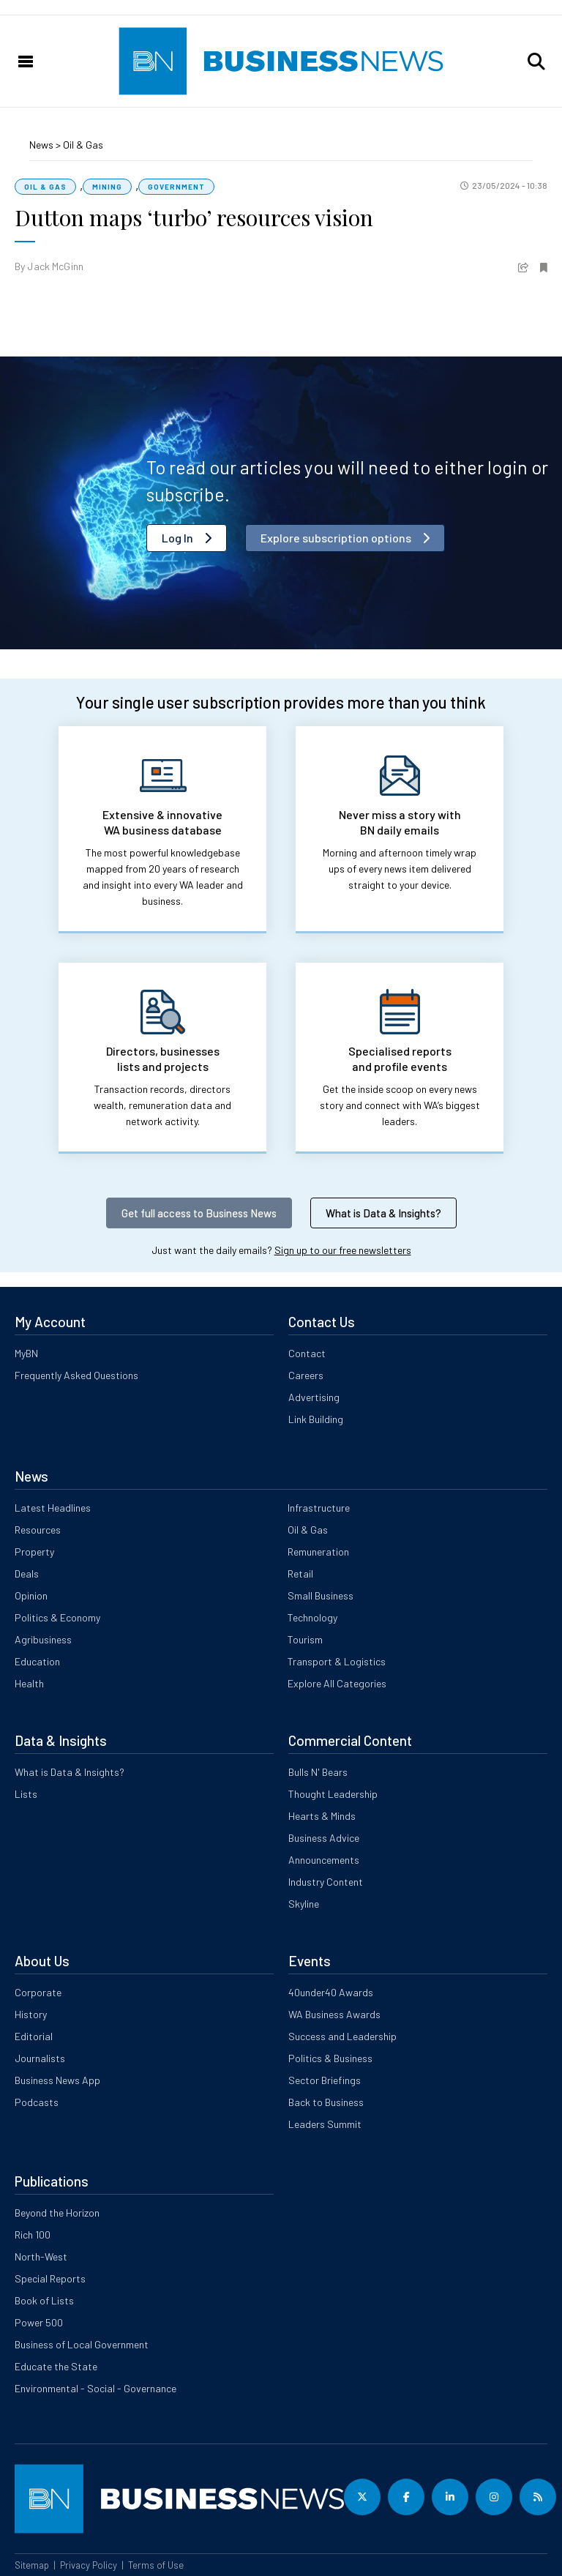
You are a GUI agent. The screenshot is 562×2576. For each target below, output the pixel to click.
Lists (26, 1794)
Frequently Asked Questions (76, 1375)
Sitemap (32, 2565)
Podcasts (37, 2102)
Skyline (303, 1903)
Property (34, 1551)
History (31, 2014)
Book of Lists (44, 2300)
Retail (300, 1573)
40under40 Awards (330, 1992)
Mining (107, 186)
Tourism (305, 1639)
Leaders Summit (324, 2124)
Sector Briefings (324, 2080)
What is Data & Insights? (383, 1213)
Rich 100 (32, 2234)
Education (37, 1661)
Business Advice (323, 1838)
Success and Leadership (342, 2036)
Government (176, 186)
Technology (312, 1617)
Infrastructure (319, 1507)
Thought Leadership (333, 1794)
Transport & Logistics (337, 1661)
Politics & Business (330, 2058)
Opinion (31, 1595)
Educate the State (56, 2366)
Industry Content (325, 1881)
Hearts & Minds (322, 1816)
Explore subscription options (336, 538)
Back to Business (326, 2102)
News (42, 144)
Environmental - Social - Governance (95, 2388)
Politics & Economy (57, 1617)
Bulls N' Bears (318, 1772)
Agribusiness (43, 1639)
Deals (27, 1573)
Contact (307, 1353)
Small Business (320, 1595)
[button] (536, 61)
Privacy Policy (88, 2565)
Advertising (314, 1397)
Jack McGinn (55, 266)
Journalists (40, 2058)
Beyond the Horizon (57, 2212)
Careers (305, 1375)
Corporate (38, 1992)
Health (29, 1683)
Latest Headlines (53, 1507)
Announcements (323, 1859)
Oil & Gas (83, 144)
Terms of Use (156, 2565)
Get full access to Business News (199, 1213)
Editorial (34, 2036)
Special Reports (50, 2278)
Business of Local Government (82, 2344)
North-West (41, 2256)
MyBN (26, 1353)
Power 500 (39, 2322)
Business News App (57, 2080)
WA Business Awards (334, 2014)
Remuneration (318, 1551)
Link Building (315, 1419)
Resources (38, 1529)
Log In (177, 538)
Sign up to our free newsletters (342, 1250)
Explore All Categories (337, 1683)
